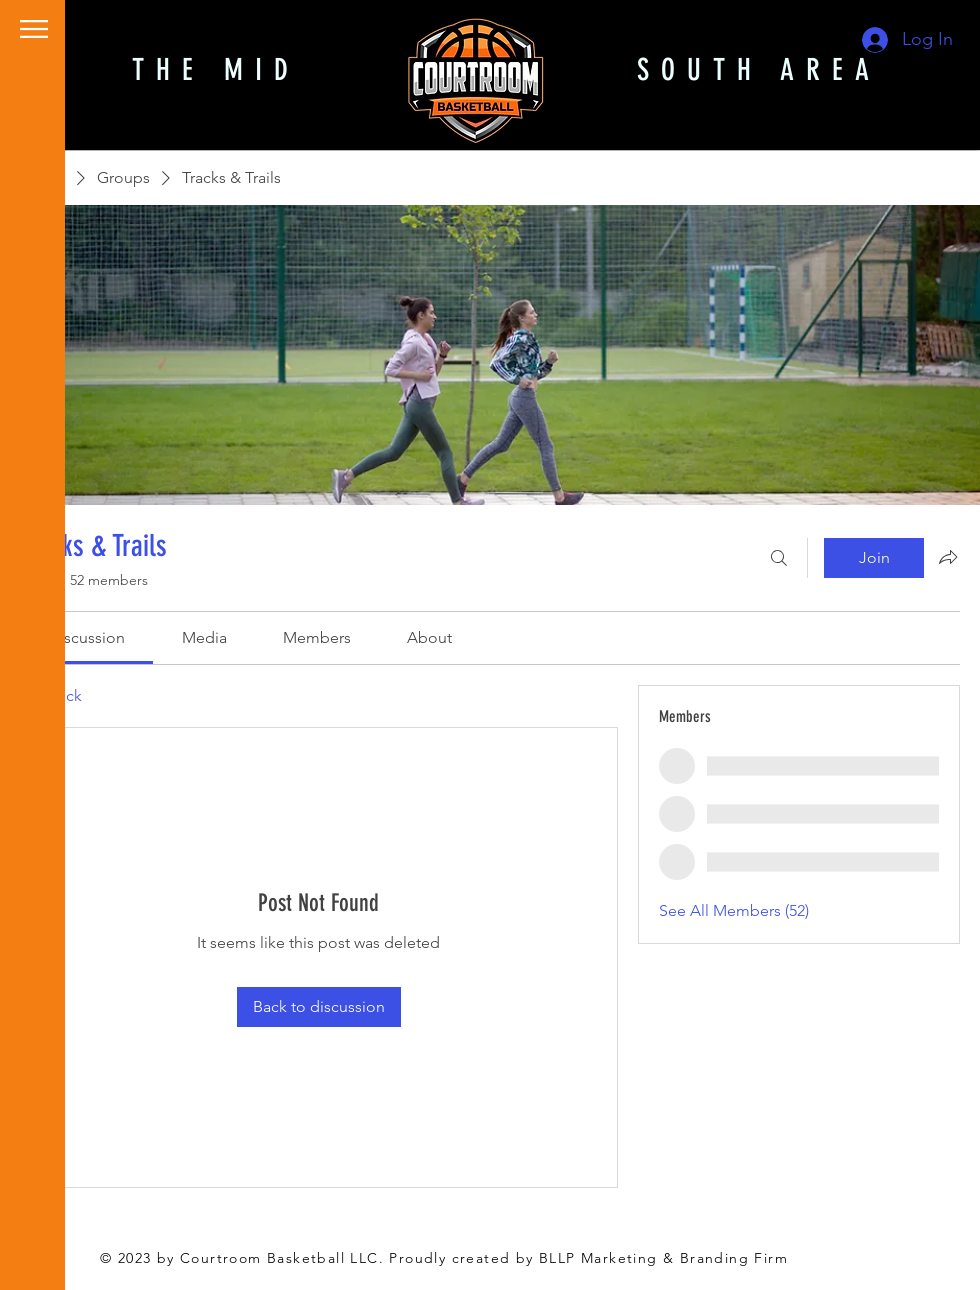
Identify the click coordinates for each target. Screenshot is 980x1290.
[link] (86, 637)
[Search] (779, 558)
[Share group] (948, 557)
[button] (34, 29)
